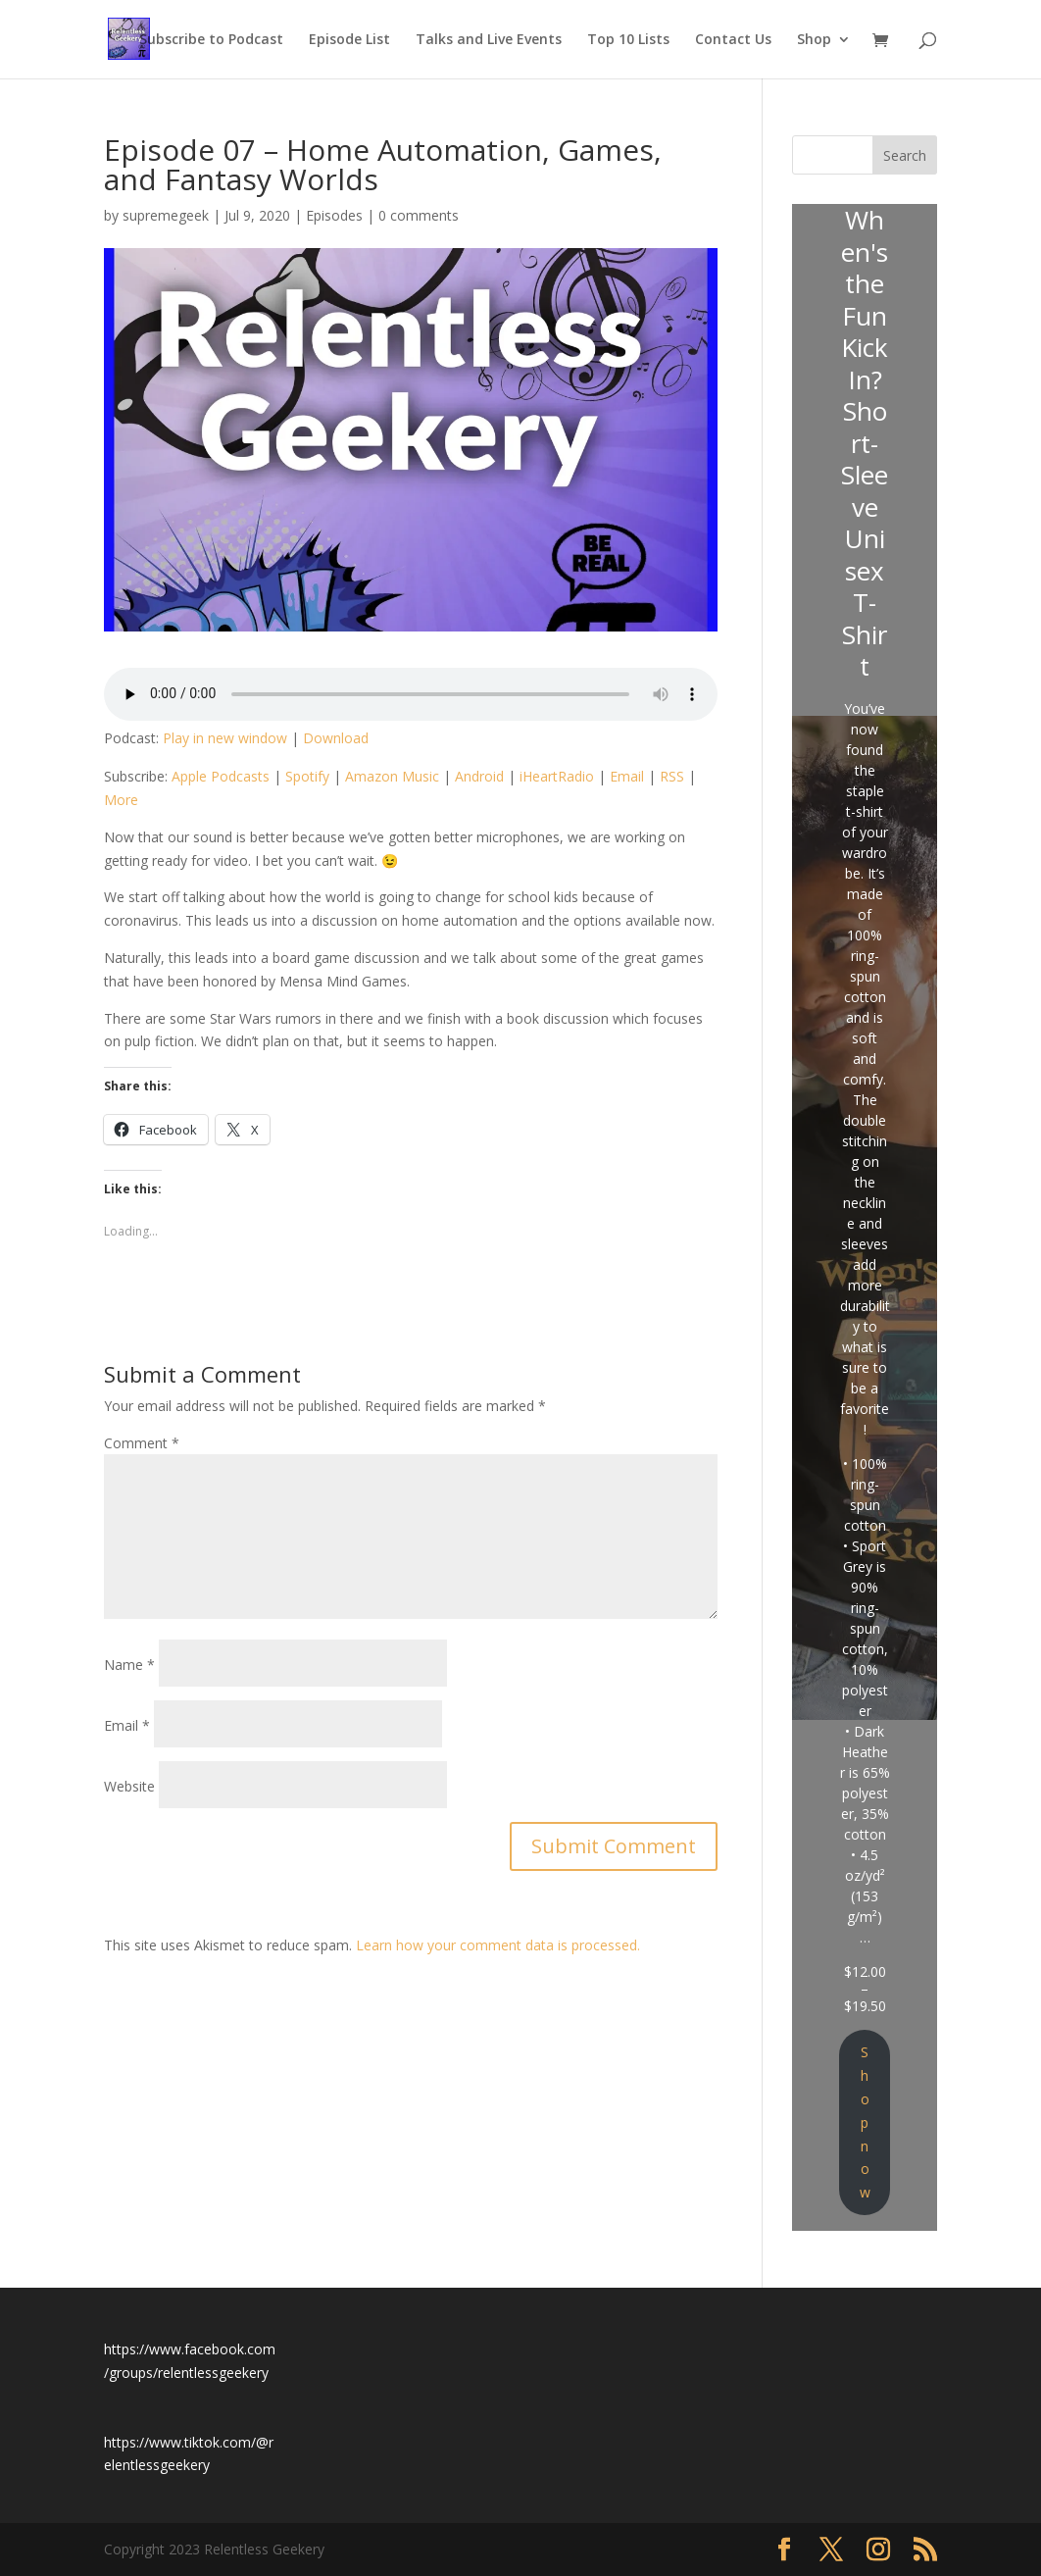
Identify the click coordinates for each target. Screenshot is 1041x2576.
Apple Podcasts (221, 776)
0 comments (418, 215)
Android (479, 776)
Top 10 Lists (628, 40)
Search (904, 155)
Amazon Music (392, 776)
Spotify (307, 776)
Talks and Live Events (489, 40)
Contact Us (733, 40)
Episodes (334, 215)
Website (129, 1786)
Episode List (349, 40)
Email (627, 776)
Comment (141, 1443)
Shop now (865, 2122)
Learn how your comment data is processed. (498, 1945)
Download (336, 738)
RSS (672, 776)
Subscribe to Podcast (211, 40)
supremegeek (166, 215)
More (121, 799)
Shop (814, 40)
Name (129, 1664)
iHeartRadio (557, 776)
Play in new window (225, 738)
